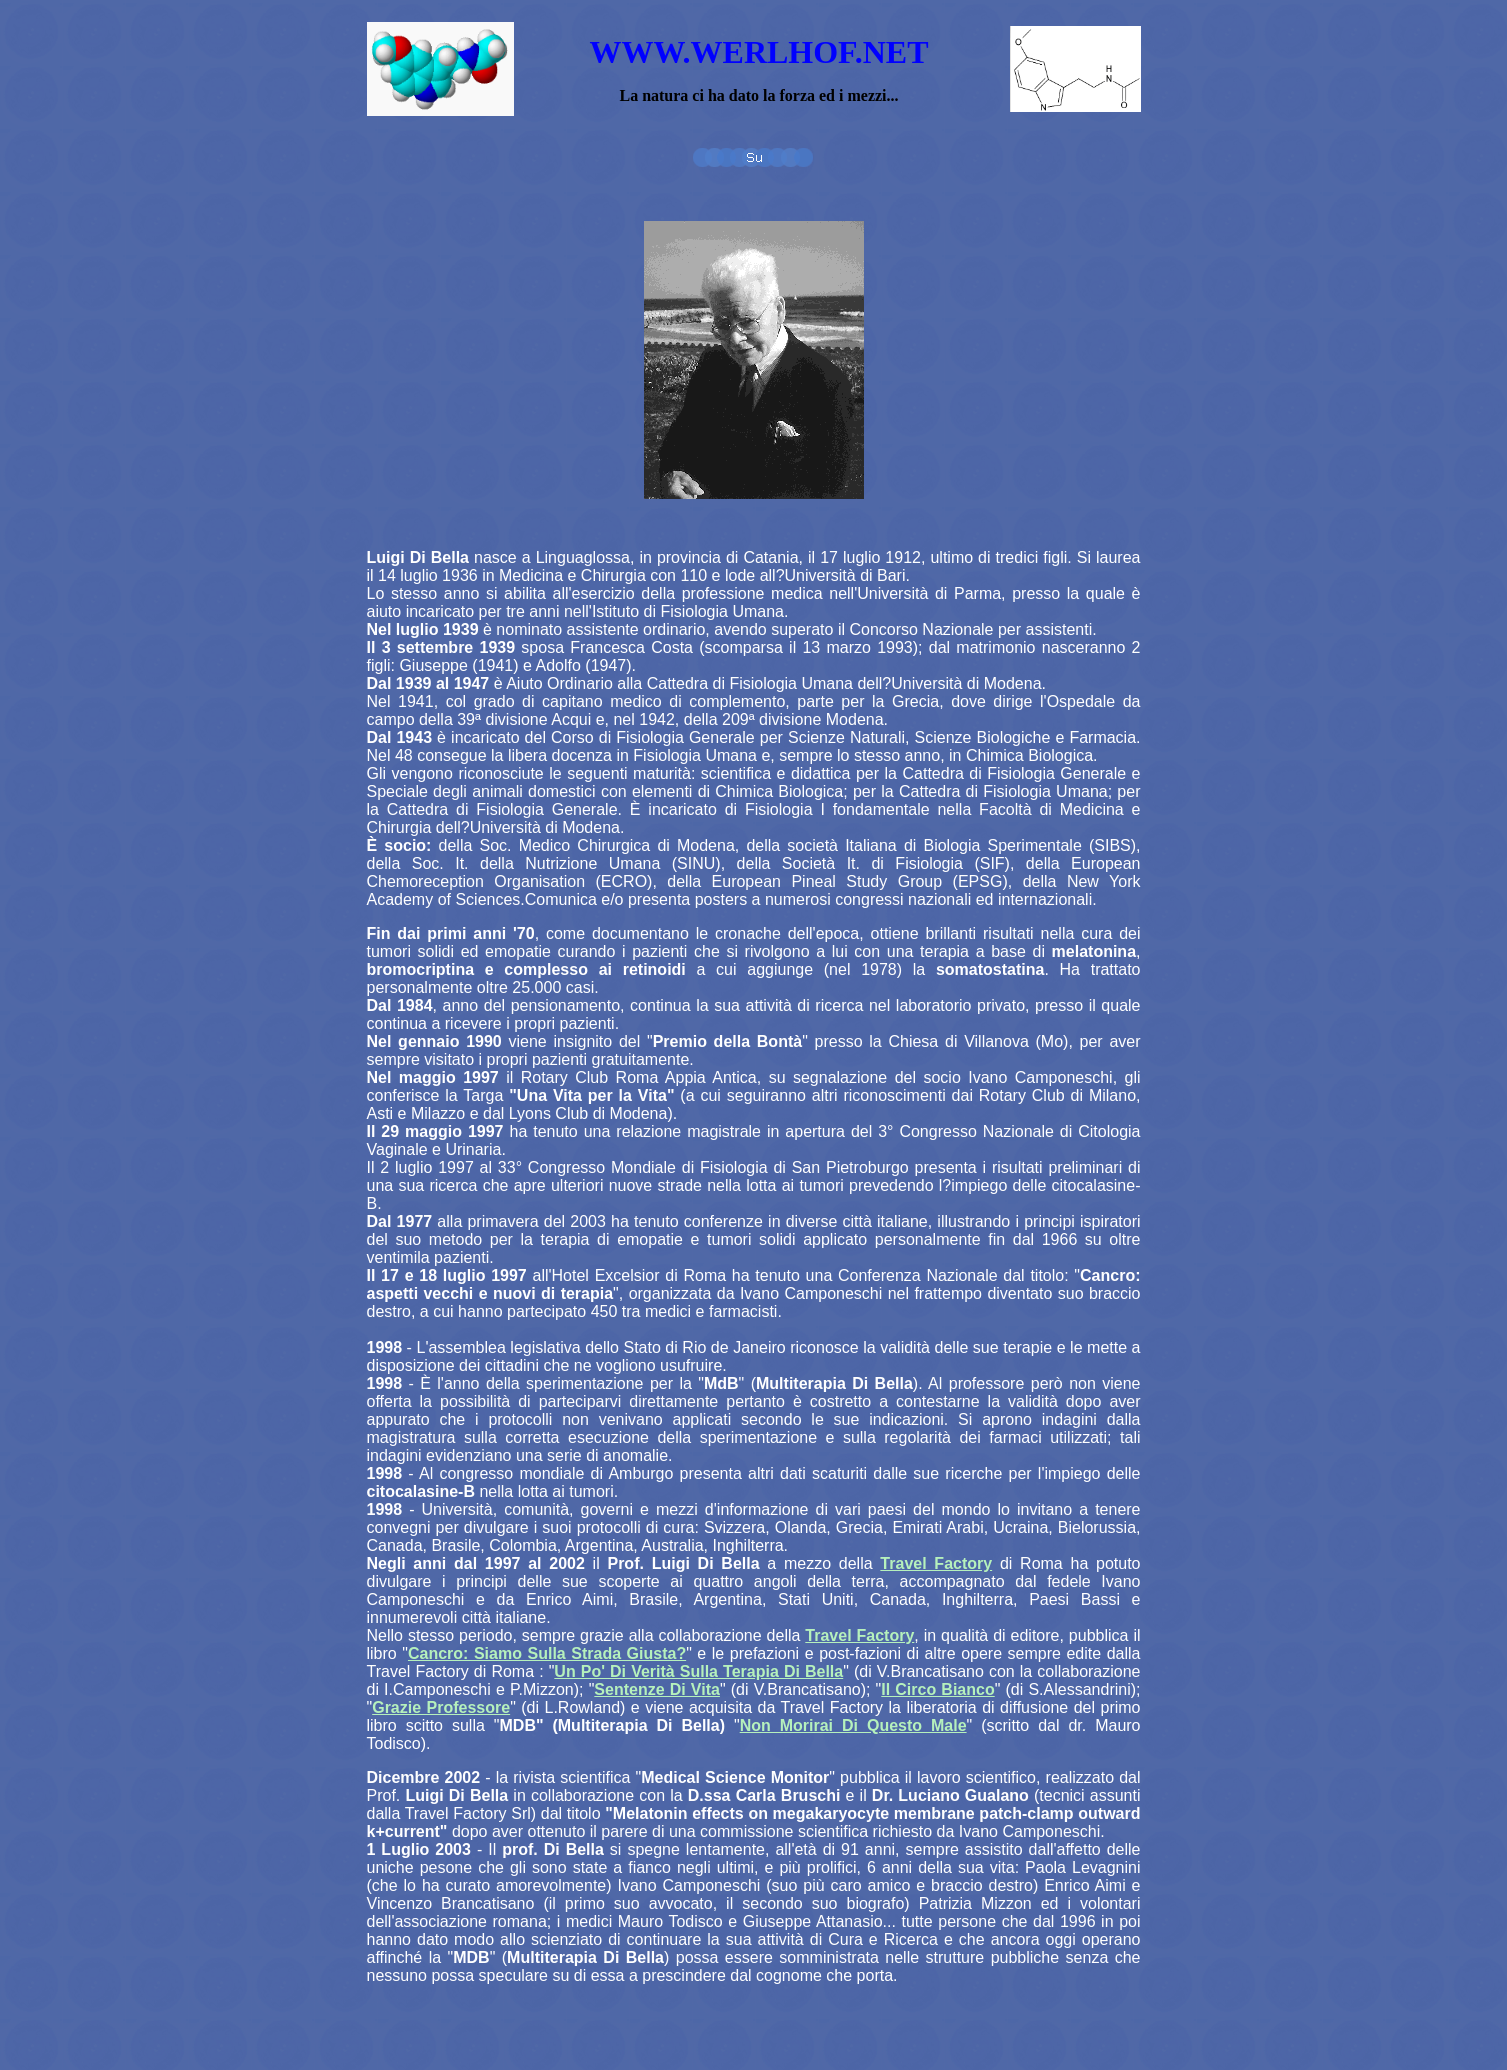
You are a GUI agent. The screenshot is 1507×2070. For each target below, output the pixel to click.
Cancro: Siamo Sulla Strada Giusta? (547, 1653)
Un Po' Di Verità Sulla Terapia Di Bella (698, 1671)
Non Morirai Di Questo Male (853, 1725)
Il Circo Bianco (937, 1689)
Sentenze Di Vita (657, 1689)
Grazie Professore (441, 1707)
